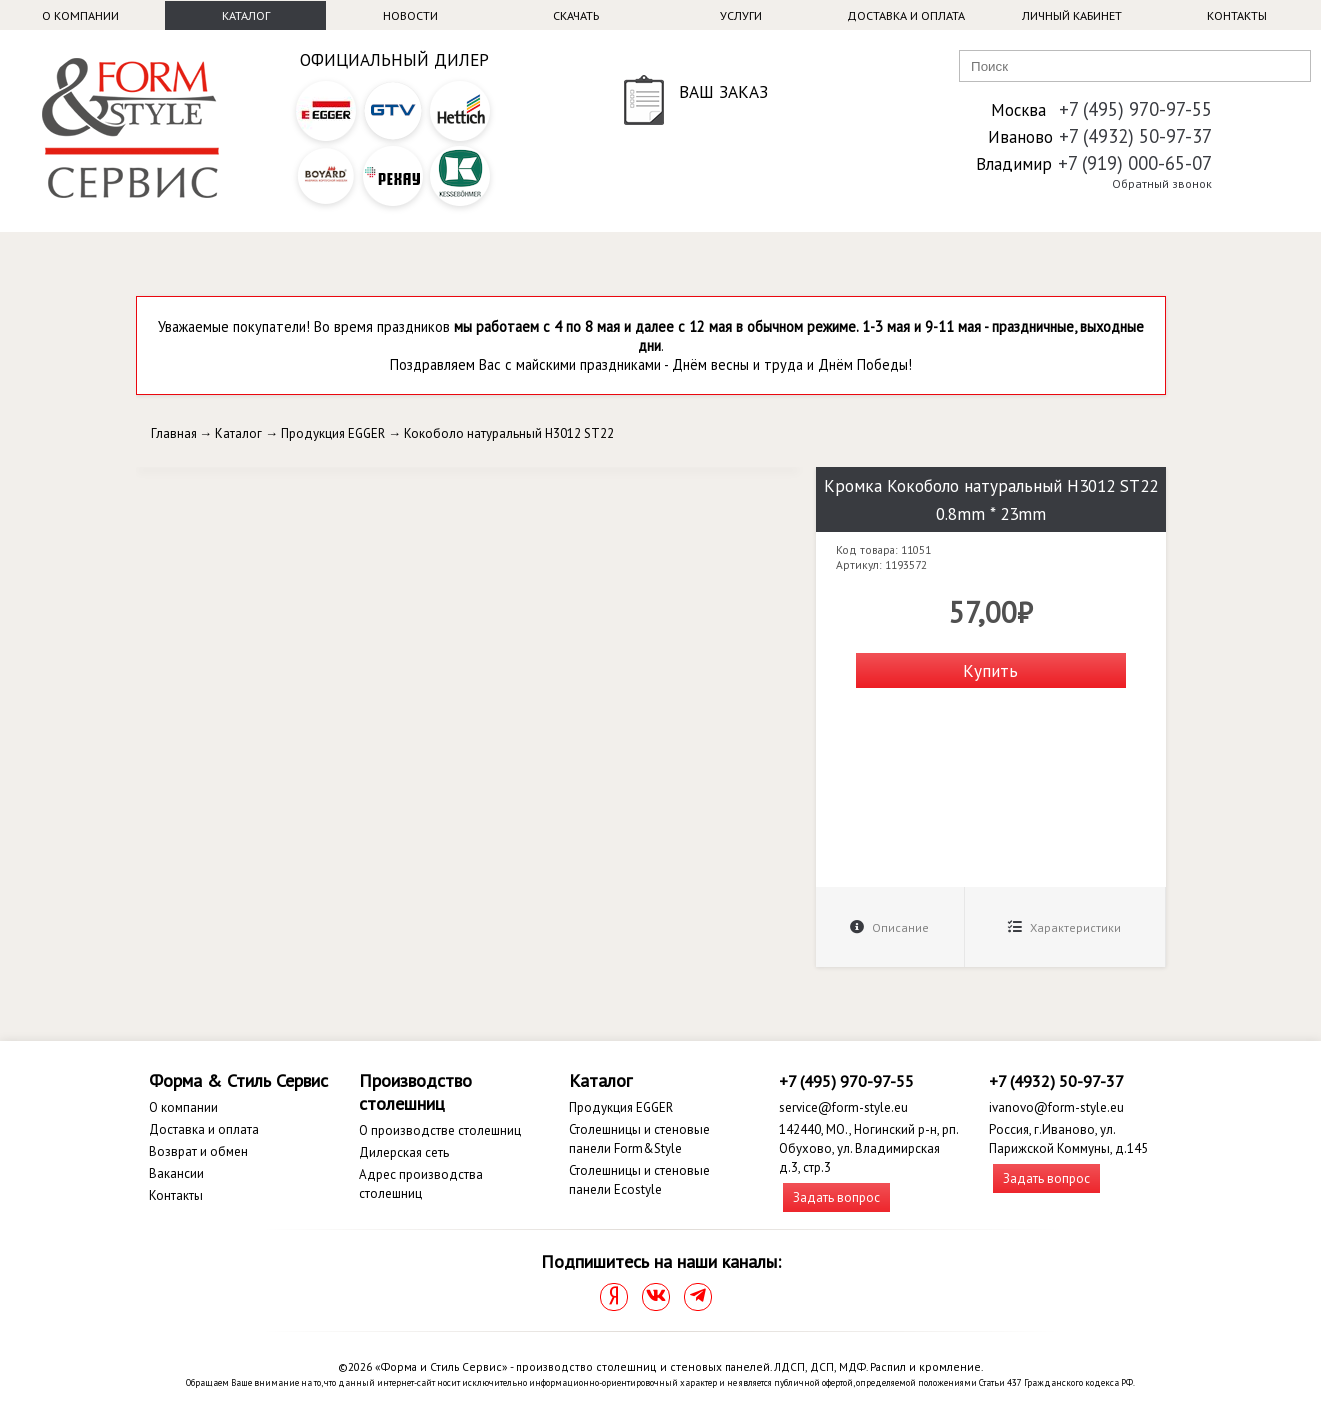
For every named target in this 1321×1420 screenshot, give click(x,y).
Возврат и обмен (198, 1151)
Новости (410, 15)
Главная (174, 433)
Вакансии (176, 1173)
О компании (80, 15)
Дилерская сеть (404, 1152)
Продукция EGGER (333, 433)
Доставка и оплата (906, 15)
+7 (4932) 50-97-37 (1135, 136)
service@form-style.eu (843, 1107)
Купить (990, 670)
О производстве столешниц (440, 1130)
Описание (889, 927)
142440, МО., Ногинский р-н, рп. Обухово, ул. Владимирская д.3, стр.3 (868, 1148)
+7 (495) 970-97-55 (1135, 109)
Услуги (741, 15)
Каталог (246, 15)
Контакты (1237, 15)
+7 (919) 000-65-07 (1135, 163)
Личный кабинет (1072, 15)
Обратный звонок (1162, 183)
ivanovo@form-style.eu (1056, 1107)
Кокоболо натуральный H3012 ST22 (509, 433)
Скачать (576, 15)
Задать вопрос (836, 1197)
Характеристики (1064, 927)
